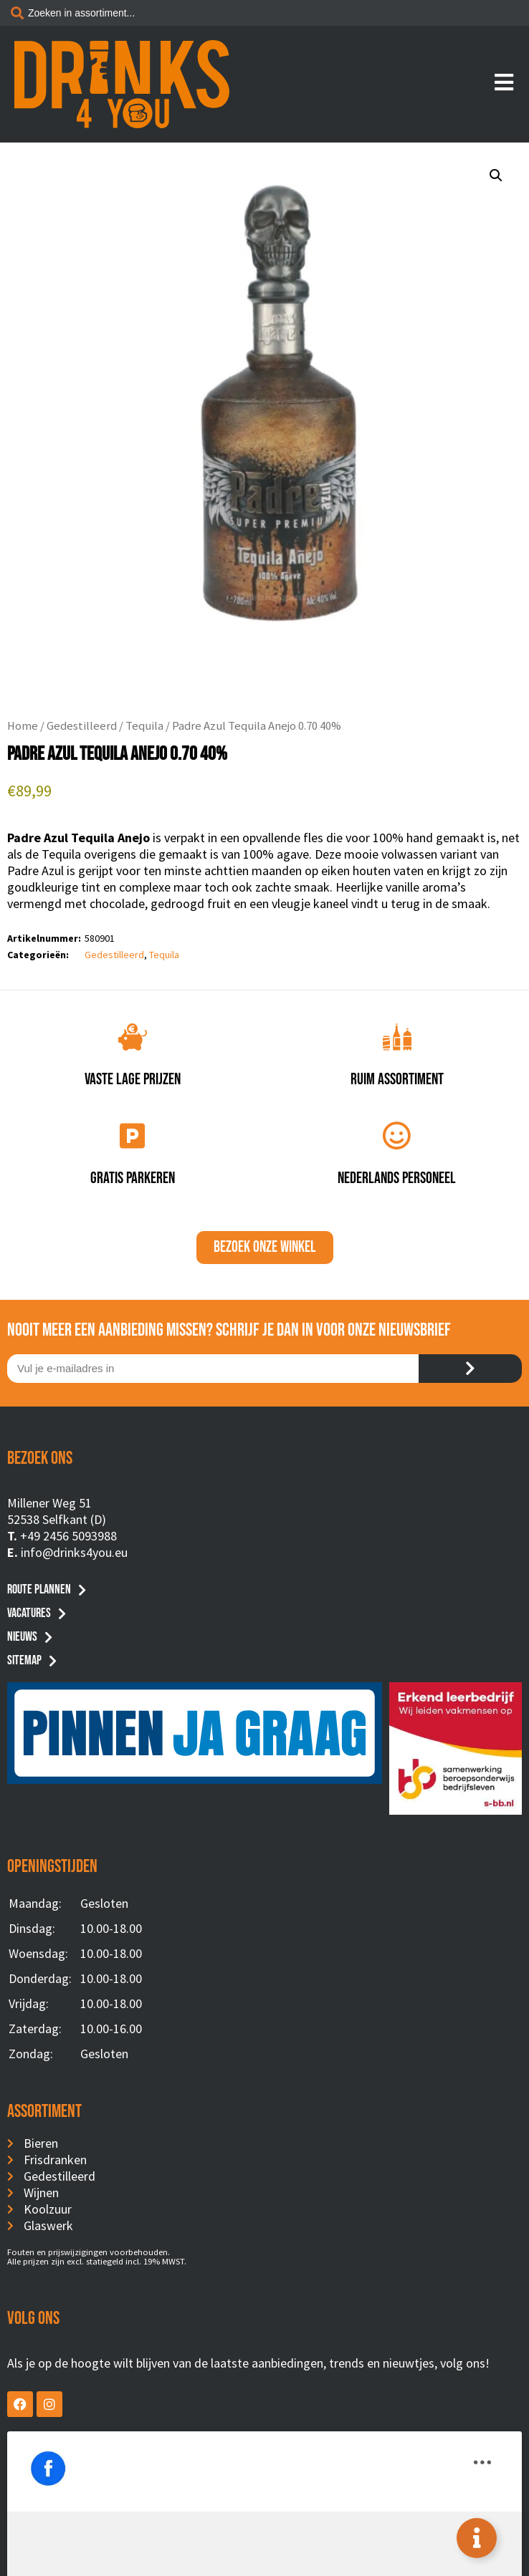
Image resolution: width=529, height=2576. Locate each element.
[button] (496, 175)
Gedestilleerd (82, 725)
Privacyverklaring (264, 2542)
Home (22, 725)
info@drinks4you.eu (74, 1552)
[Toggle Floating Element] (477, 2538)
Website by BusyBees (265, 2560)
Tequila (144, 725)
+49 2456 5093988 (68, 1536)
